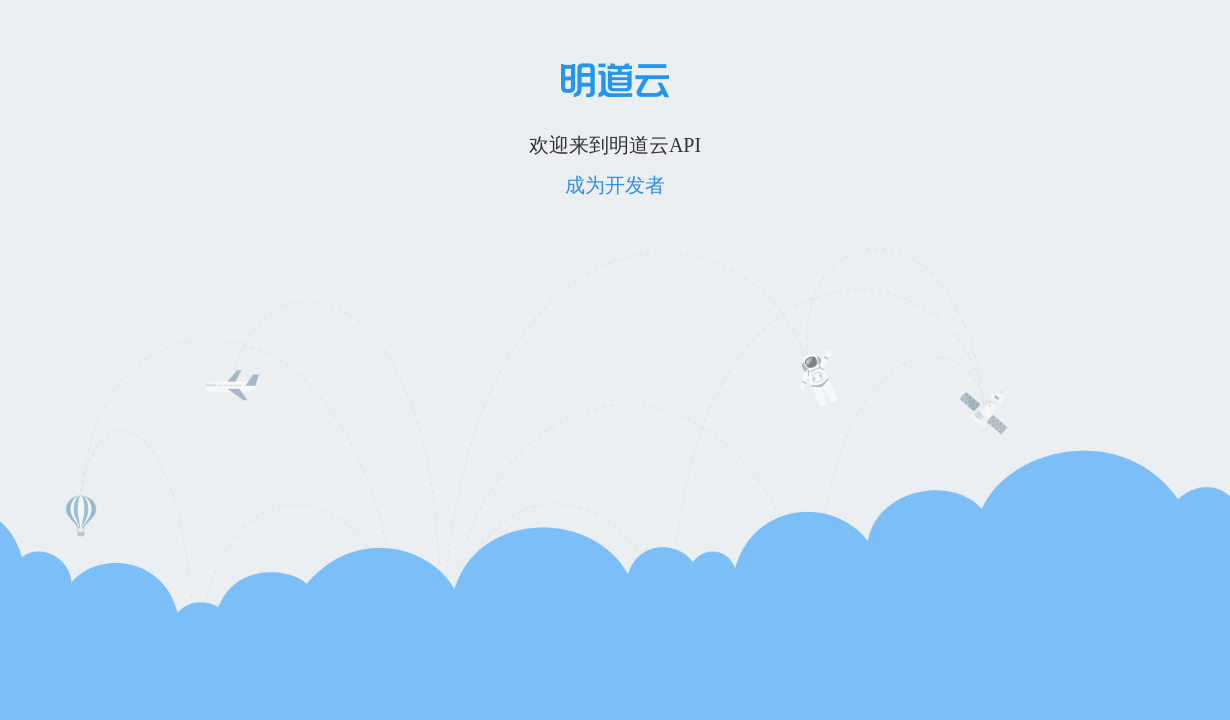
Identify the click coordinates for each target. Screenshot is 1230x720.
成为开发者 (615, 185)
